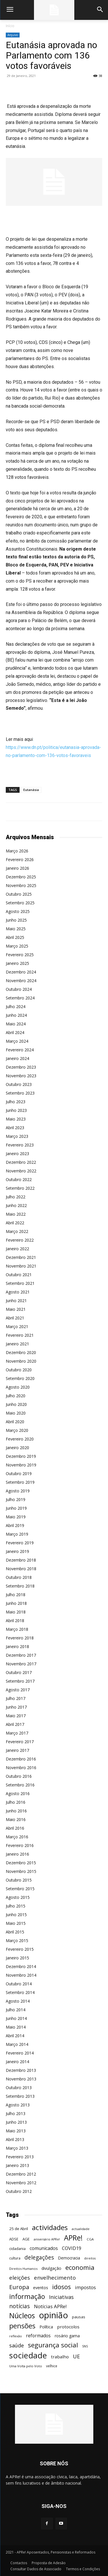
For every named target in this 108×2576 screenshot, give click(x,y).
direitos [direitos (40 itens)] (90, 2258)
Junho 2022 (16, 1205)
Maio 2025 (16, 928)
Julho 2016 (15, 1802)
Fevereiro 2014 (20, 2053)
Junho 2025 (16, 920)
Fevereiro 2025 (20, 954)
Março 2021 (17, 1326)
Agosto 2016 (18, 1793)
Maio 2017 (16, 1715)
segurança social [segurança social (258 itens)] (53, 2345)
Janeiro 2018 (17, 1646)
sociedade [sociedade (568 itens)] (28, 2355)
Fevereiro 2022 (20, 1240)
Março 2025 (17, 946)
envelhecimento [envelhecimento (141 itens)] (55, 2277)
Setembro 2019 (20, 1482)
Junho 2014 (16, 2018)
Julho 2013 (15, 2113)
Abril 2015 (15, 1932)
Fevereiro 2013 (20, 2156)
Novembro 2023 (21, 1075)
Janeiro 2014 (17, 2061)
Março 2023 (17, 1136)
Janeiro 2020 (17, 1447)
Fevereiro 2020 (20, 1439)
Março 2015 (17, 1940)
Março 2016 (17, 1836)
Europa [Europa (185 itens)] (19, 2287)
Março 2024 (17, 1041)
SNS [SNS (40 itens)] (85, 2346)
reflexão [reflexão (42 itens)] (15, 2336)
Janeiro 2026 (17, 868)
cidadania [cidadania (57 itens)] (17, 2248)
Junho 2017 (16, 1707)
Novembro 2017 (21, 1664)
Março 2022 (17, 1231)
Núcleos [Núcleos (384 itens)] (22, 2316)
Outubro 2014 (19, 1983)
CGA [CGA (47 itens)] (90, 2239)
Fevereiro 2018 (20, 1638)
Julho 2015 (15, 1906)
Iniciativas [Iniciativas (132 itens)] (61, 2297)
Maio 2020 (16, 1413)
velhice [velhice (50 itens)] (51, 2366)
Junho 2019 (16, 1508)
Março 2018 (17, 1629)
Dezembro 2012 (21, 2174)
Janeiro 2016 (17, 1854)
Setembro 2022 (20, 1188)
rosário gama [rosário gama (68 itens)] (67, 2335)
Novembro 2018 (21, 1568)
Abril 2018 (15, 1620)
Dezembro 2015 (21, 1862)
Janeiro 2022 (17, 1248)
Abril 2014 (15, 2035)
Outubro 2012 (19, 2191)
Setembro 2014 (20, 1992)
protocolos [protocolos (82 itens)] (68, 2327)
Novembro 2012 (21, 2182)
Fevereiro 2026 (20, 859)
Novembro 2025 (21, 885)
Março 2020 (17, 1430)
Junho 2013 (16, 2122)
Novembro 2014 (21, 1975)
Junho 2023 (16, 1110)
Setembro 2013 (20, 2096)
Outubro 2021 (19, 1274)
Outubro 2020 (19, 1369)
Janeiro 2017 (17, 1750)
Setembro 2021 (20, 1283)
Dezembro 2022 (21, 1162)
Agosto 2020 (18, 1387)
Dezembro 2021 (21, 1257)
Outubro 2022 (19, 1179)
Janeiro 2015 (17, 1958)
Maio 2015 (16, 1923)
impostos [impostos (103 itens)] (85, 2287)
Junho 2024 (16, 1015)
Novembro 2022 (21, 1171)
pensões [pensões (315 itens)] (22, 2326)
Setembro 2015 (20, 1888)
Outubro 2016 (19, 1776)
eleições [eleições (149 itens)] (19, 2278)
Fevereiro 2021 (20, 1335)
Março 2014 (17, 2044)
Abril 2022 (15, 1222)
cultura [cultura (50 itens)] (14, 2258)
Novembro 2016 (21, 1767)
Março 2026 (17, 851)
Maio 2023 (16, 1119)
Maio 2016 (16, 1819)
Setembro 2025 (20, 902)
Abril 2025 (15, 937)
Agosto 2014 (18, 2001)
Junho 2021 (16, 1300)
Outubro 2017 (19, 1672)
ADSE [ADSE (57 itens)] (13, 2239)
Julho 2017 (15, 1698)
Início (10, 25)
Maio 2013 (16, 2131)
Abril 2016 (15, 1828)
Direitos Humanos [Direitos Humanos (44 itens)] (23, 2268)
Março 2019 (17, 1534)
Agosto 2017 (18, 1689)
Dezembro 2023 (21, 1067)
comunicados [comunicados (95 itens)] (44, 2248)
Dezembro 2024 (21, 972)
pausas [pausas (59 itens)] (78, 2316)
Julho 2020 (15, 1395)
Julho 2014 (15, 2009)
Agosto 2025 (18, 911)
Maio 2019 (16, 1516)
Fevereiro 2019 (20, 1542)
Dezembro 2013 (21, 2070)
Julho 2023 (15, 1101)
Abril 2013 (15, 2139)
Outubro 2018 (19, 1577)
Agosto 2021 (18, 1292)
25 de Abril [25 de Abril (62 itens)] (18, 2228)
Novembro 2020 (21, 1361)
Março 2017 (17, 1733)
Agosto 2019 (18, 1491)
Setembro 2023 (20, 1093)
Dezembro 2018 (21, 1560)
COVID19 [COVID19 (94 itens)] (71, 2248)
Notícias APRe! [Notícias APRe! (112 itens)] (50, 2306)
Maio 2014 (16, 2027)
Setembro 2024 (20, 998)
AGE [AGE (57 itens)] (26, 2239)
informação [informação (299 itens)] (27, 2296)
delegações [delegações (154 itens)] (39, 2258)
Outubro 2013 (19, 2087)
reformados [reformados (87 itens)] (38, 2336)
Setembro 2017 (20, 1681)
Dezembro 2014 (21, 1966)
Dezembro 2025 (21, 877)
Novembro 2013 (21, 2079)
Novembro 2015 (21, 1871)
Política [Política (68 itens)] (46, 2327)
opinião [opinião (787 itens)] (53, 2315)
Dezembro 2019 (21, 1456)
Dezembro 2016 (21, 1759)
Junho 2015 (16, 1914)
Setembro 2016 (20, 1785)
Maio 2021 (16, 1309)
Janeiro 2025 (17, 963)
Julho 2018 (15, 1594)
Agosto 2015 (18, 1897)
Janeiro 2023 (17, 1153)
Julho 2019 (15, 1499)
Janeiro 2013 (17, 2165)
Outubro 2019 (19, 1473)
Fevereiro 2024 (20, 1049)
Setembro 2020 (20, 1378)
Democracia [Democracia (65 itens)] (69, 2258)
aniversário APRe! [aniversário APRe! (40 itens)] (47, 2239)
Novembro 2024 (21, 980)
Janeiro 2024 (17, 1058)
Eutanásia (31, 790)
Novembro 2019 (21, 1465)
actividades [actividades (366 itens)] (50, 2227)
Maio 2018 (16, 1612)
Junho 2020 (16, 1404)
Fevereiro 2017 (20, 1741)
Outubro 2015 (19, 1880)
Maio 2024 (16, 1024)
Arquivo (12, 35)
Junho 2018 (16, 1603)
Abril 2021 (15, 1318)
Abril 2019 (15, 1525)
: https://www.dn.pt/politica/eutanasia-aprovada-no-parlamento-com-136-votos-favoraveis (53, 747)
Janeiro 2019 (17, 1551)
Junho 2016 (16, 1811)
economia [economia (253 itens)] (79, 2267)
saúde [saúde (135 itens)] (16, 2345)
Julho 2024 (15, 1006)
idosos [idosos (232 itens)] (61, 2287)
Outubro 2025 (19, 894)
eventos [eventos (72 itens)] (40, 2287)
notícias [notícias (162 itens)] (19, 2306)
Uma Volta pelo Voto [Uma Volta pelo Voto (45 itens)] (25, 2366)
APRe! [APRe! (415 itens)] (73, 2238)
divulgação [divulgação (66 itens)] (51, 2268)
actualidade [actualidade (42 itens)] (81, 2229)
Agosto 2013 (18, 2105)
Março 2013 (17, 2148)
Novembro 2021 (21, 1266)
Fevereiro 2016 (20, 1845)
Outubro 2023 (19, 1084)
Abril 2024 (15, 1032)
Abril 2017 (15, 1724)
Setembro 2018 (20, 1586)
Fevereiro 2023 (20, 1145)
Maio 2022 (16, 1214)
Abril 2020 (15, 1421)
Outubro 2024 (19, 989)
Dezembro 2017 (21, 1655)
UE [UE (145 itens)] (76, 2356)
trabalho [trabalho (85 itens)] (60, 2357)
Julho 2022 (15, 1197)
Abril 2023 (15, 1127)
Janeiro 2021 (17, 1344)
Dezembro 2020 (21, 1352)
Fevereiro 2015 (20, 1949)
